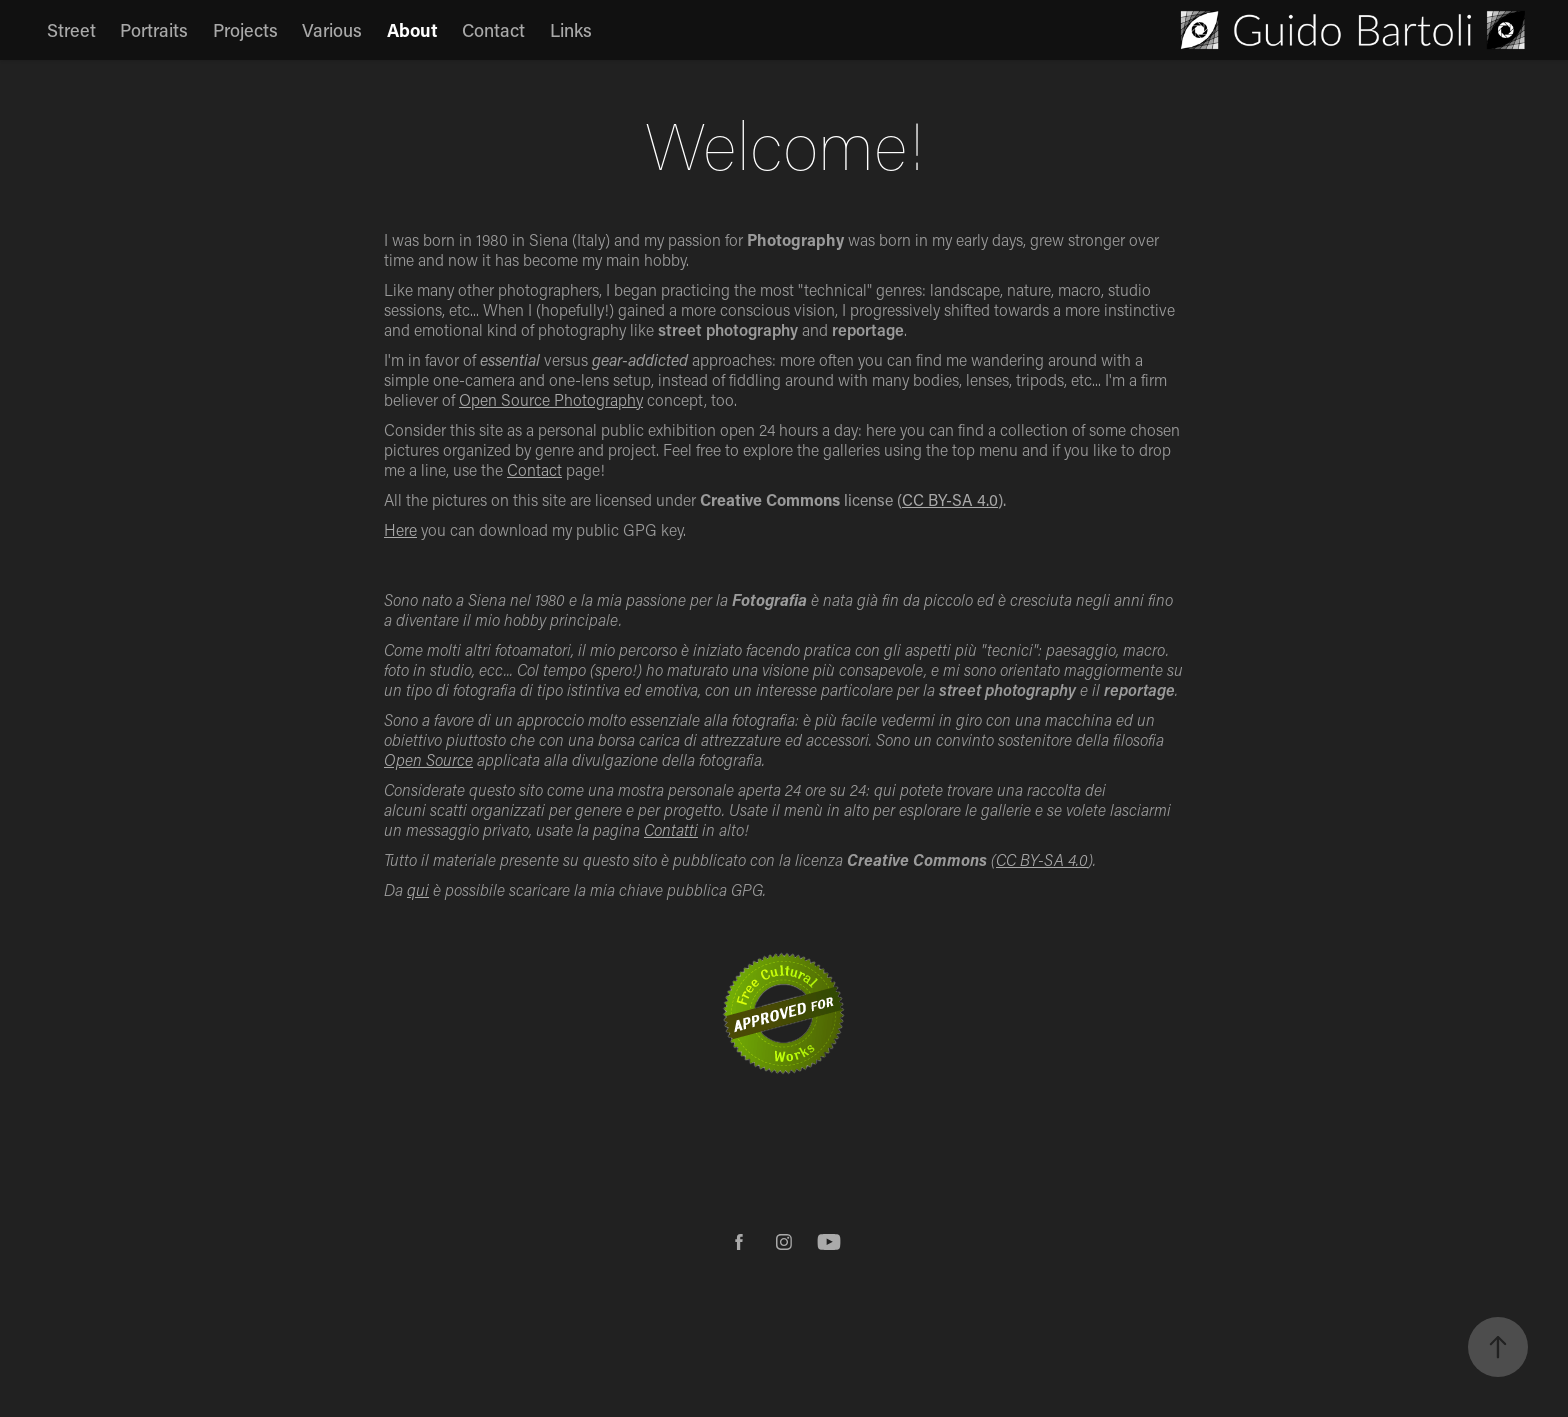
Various (332, 30)
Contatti (671, 829)
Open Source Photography (551, 399)
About (412, 30)
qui (418, 889)
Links (571, 30)
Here (400, 529)
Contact (493, 30)
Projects (245, 30)
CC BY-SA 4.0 (950, 499)
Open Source (428, 759)
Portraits (154, 30)
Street (71, 30)
